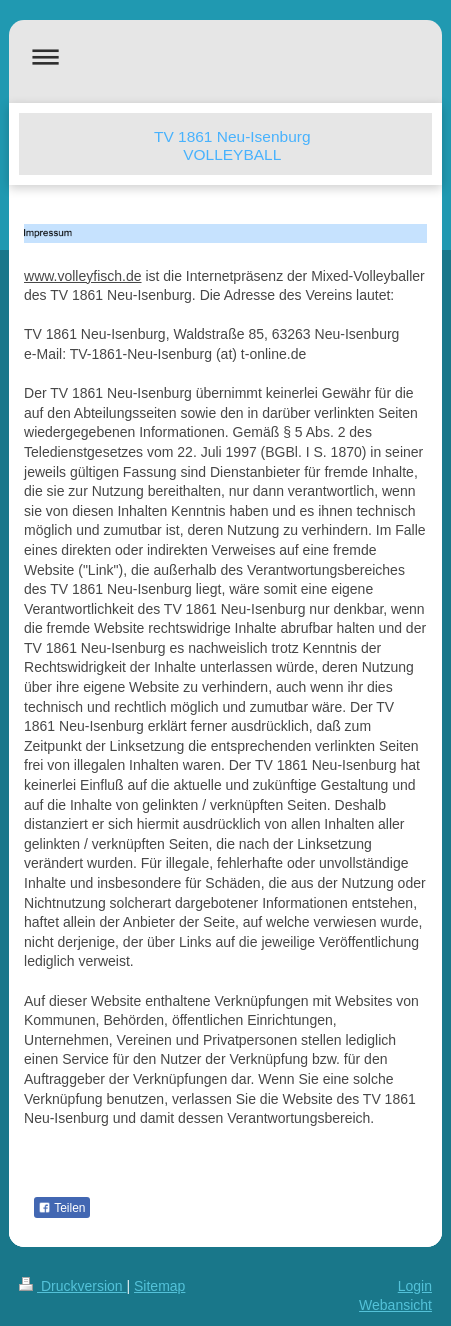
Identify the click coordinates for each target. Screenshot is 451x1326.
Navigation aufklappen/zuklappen (225, 56)
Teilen (61, 1208)
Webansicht (395, 1305)
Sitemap (159, 1286)
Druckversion (72, 1286)
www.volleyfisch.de (83, 276)
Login (415, 1286)
